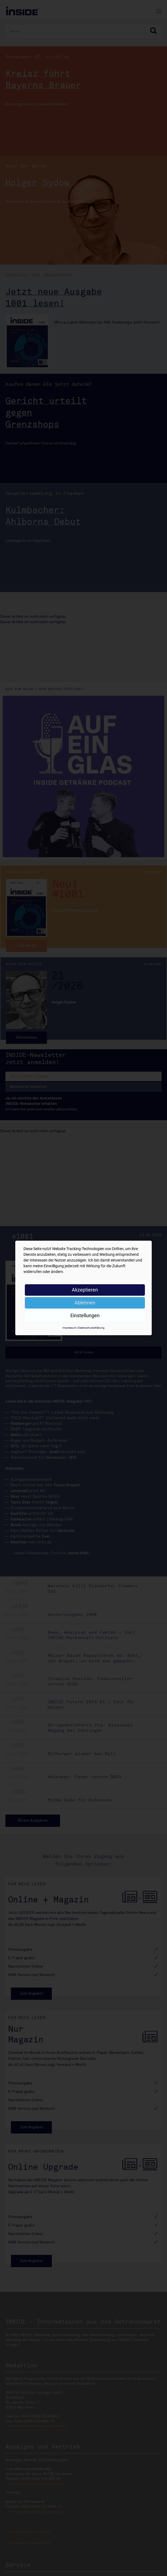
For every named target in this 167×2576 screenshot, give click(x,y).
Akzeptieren (85, 1290)
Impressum (69, 1327)
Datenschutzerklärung (91, 1327)
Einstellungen (85, 1315)
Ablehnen (84, 1302)
